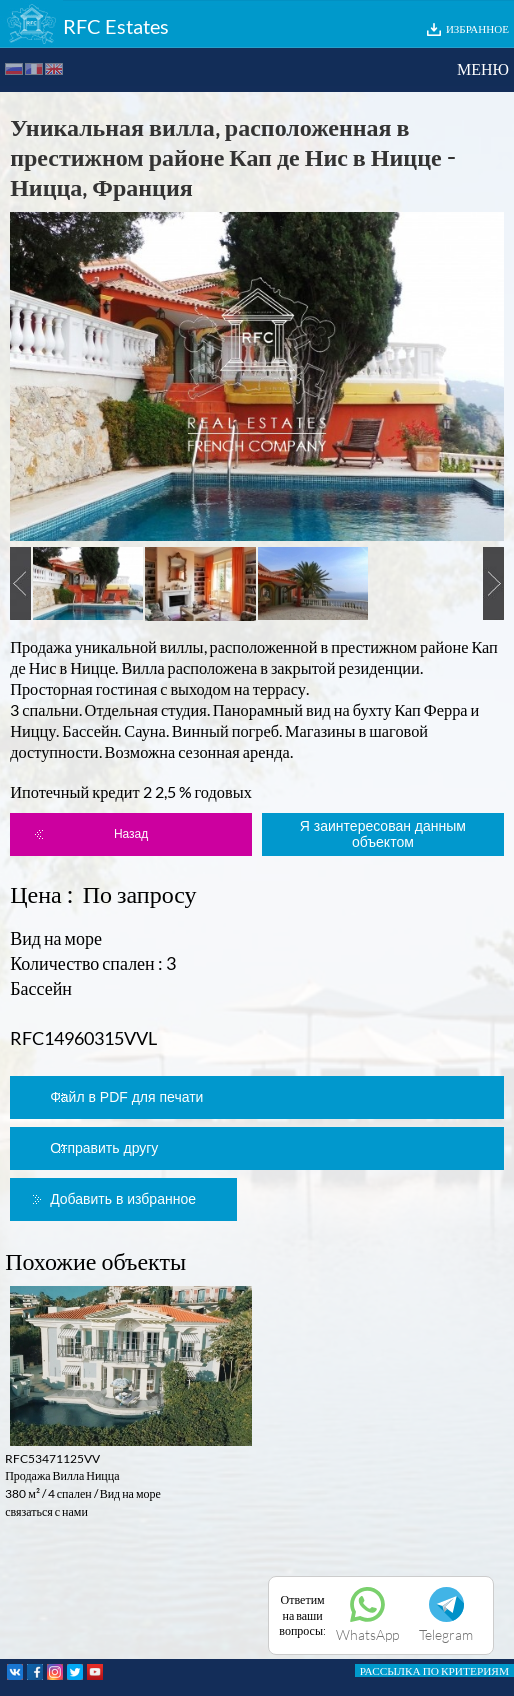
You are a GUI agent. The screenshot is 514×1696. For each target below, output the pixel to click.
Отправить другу (104, 1148)
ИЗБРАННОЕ (477, 28)
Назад (131, 834)
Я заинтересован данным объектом (383, 834)
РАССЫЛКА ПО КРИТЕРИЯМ (434, 1670)
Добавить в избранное (123, 1199)
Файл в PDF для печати (126, 1097)
